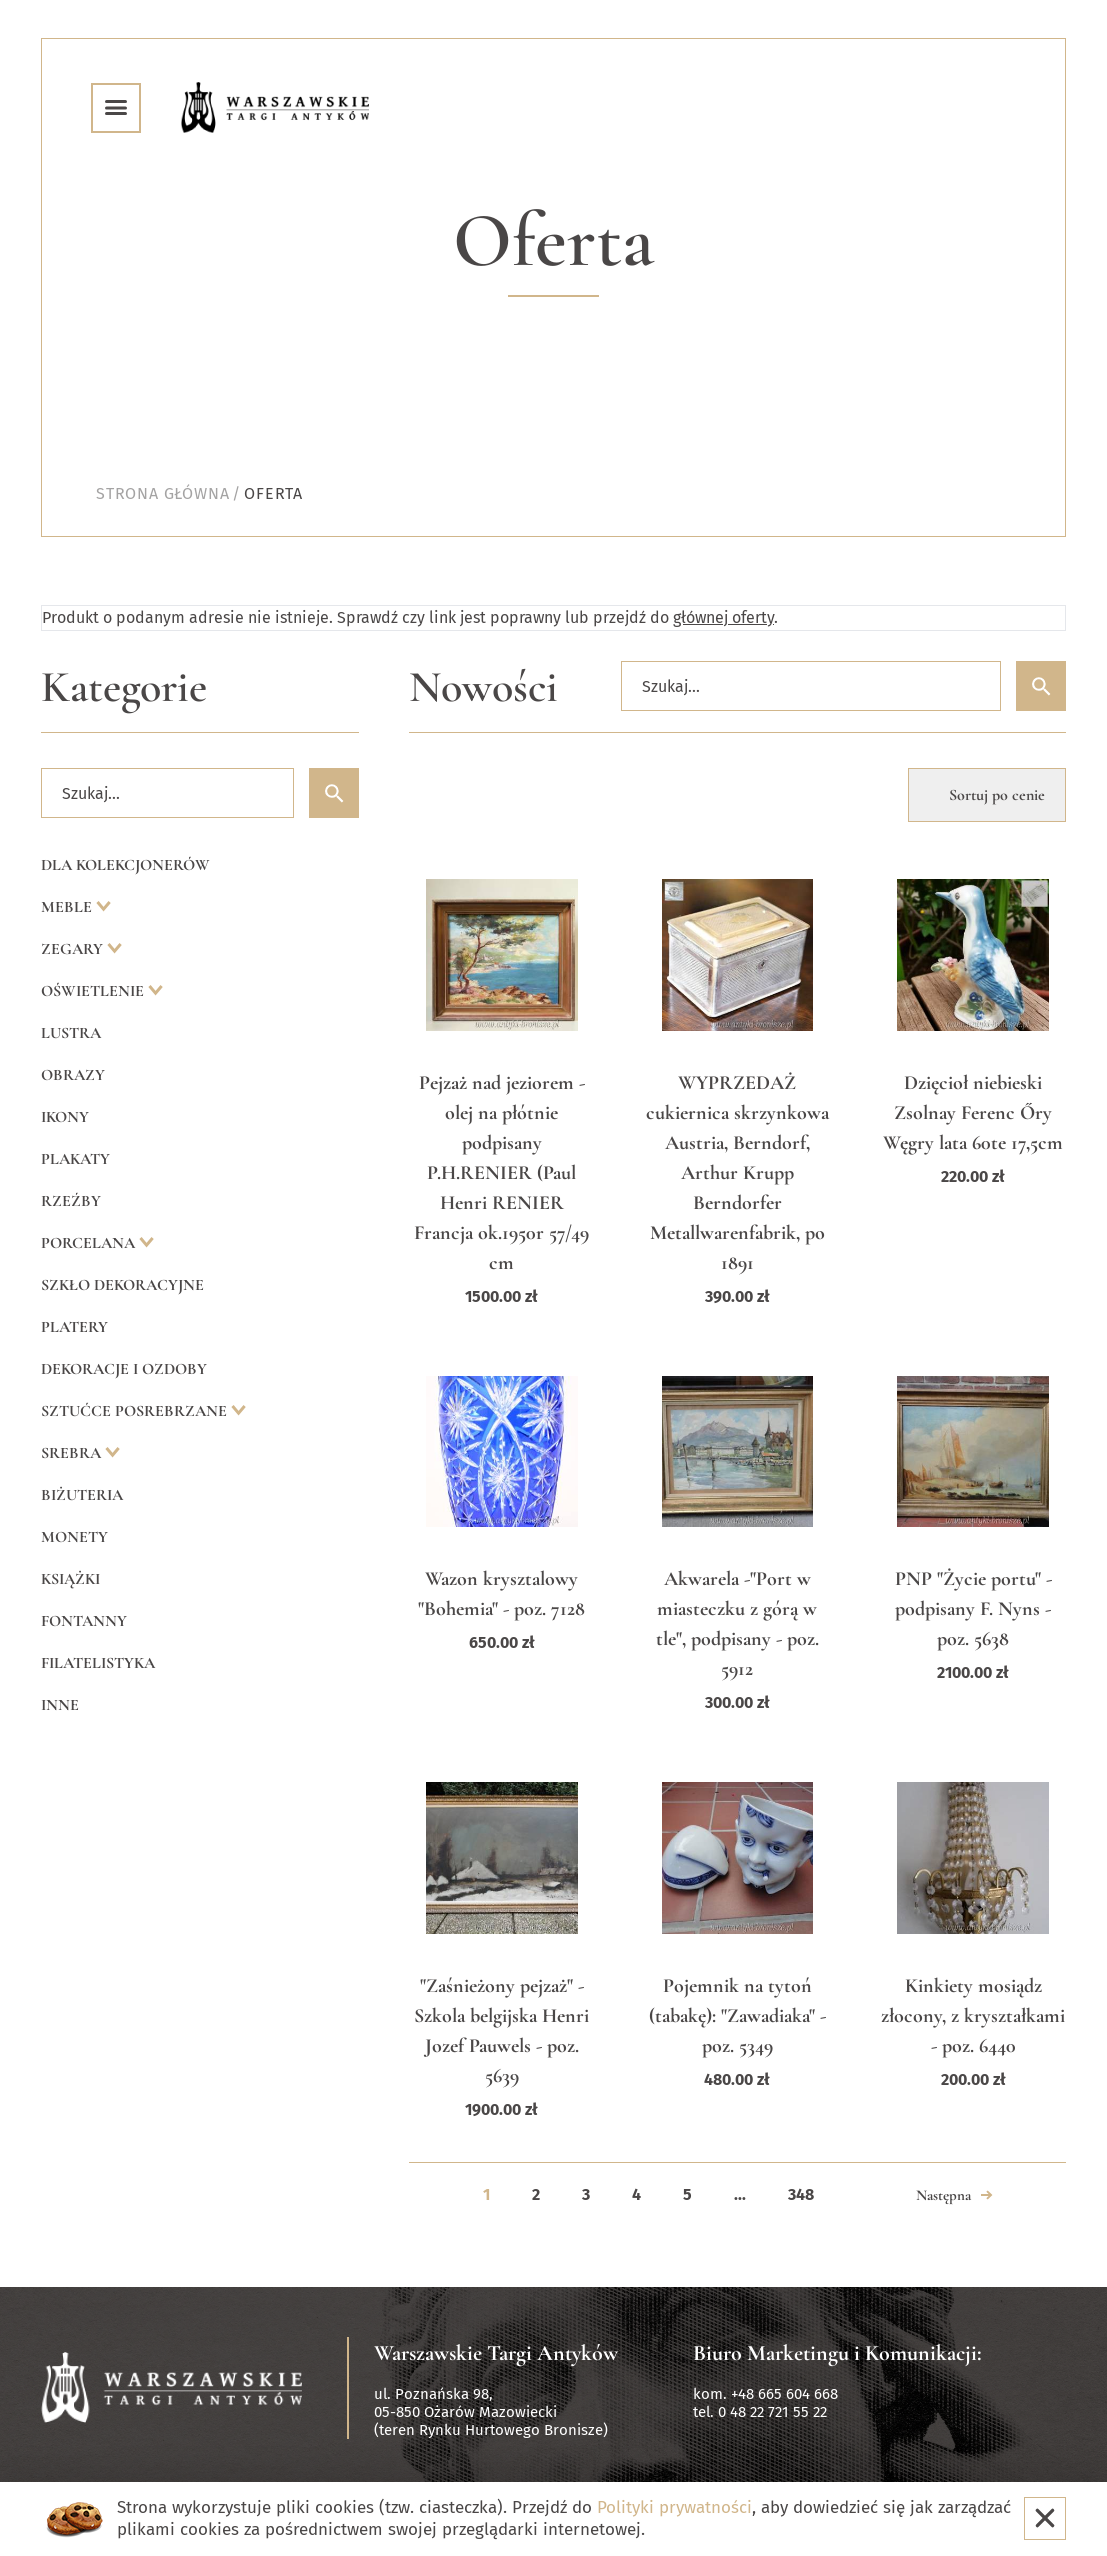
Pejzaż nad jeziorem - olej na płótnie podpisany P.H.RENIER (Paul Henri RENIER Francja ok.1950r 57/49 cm (501, 1173)
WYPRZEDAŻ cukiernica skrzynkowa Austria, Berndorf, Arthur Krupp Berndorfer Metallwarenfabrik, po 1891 (737, 1173)
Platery (74, 1327)
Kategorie (124, 687)
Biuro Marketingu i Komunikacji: (837, 2353)
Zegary (74, 949)
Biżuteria (82, 1495)
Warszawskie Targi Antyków (496, 2353)
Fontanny (84, 1621)
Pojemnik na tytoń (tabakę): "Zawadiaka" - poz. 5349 (737, 2016)
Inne (60, 1705)
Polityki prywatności (674, 2507)
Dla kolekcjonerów (125, 865)
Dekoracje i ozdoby (124, 1369)
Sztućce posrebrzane (136, 1411)
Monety (74, 1537)
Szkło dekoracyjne (122, 1285)
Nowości (483, 687)
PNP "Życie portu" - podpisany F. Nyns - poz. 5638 (973, 1609)
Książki (70, 1579)
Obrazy (73, 1075)
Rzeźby (71, 1201)
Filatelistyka (98, 1663)
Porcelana (90, 1243)
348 (801, 2194)
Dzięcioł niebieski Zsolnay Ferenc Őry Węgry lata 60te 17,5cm (973, 1113)
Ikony (65, 1117)
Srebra (73, 1453)
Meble (68, 907)
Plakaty (75, 1159)
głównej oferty (723, 617)
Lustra (71, 1033)
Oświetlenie (94, 991)
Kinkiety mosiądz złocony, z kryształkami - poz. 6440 (973, 2016)
